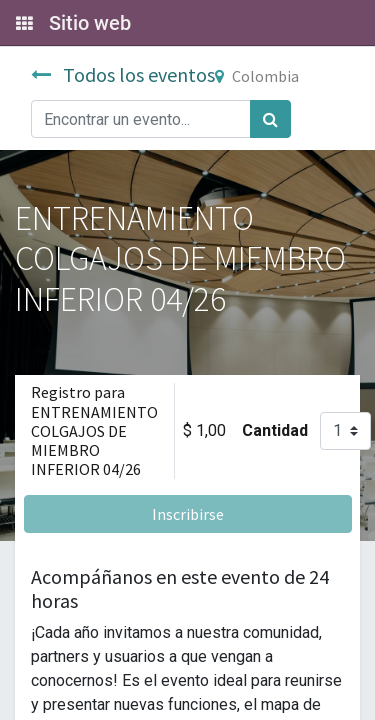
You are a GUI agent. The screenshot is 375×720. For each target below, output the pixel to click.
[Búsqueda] (270, 119)
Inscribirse (188, 514)
